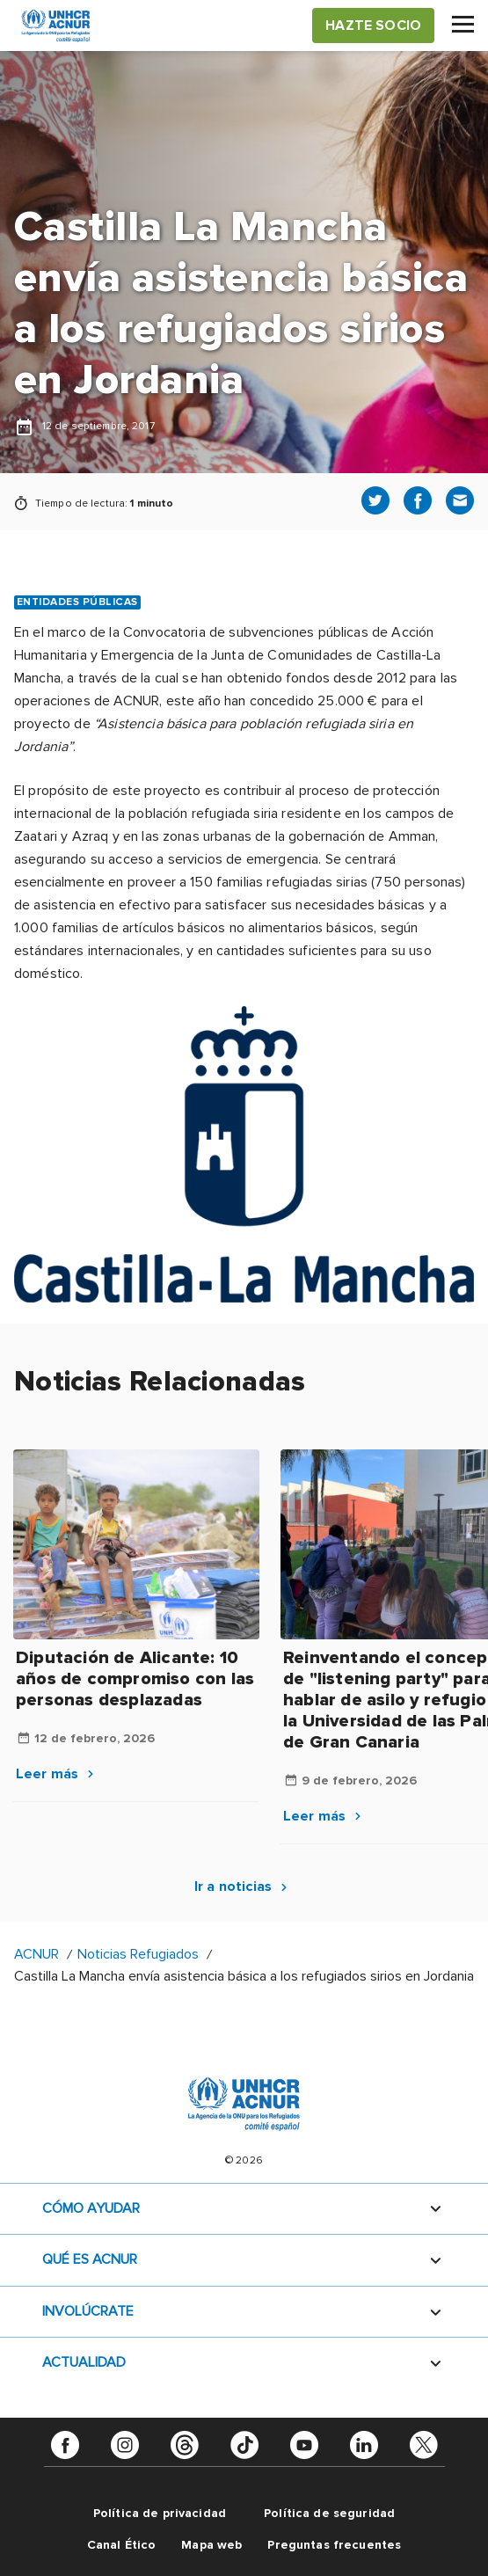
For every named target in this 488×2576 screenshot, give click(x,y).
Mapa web (211, 2544)
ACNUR (36, 1954)
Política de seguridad (329, 2513)
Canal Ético (122, 2544)
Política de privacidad (159, 2513)
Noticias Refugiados (138, 1954)
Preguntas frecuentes (334, 2544)
